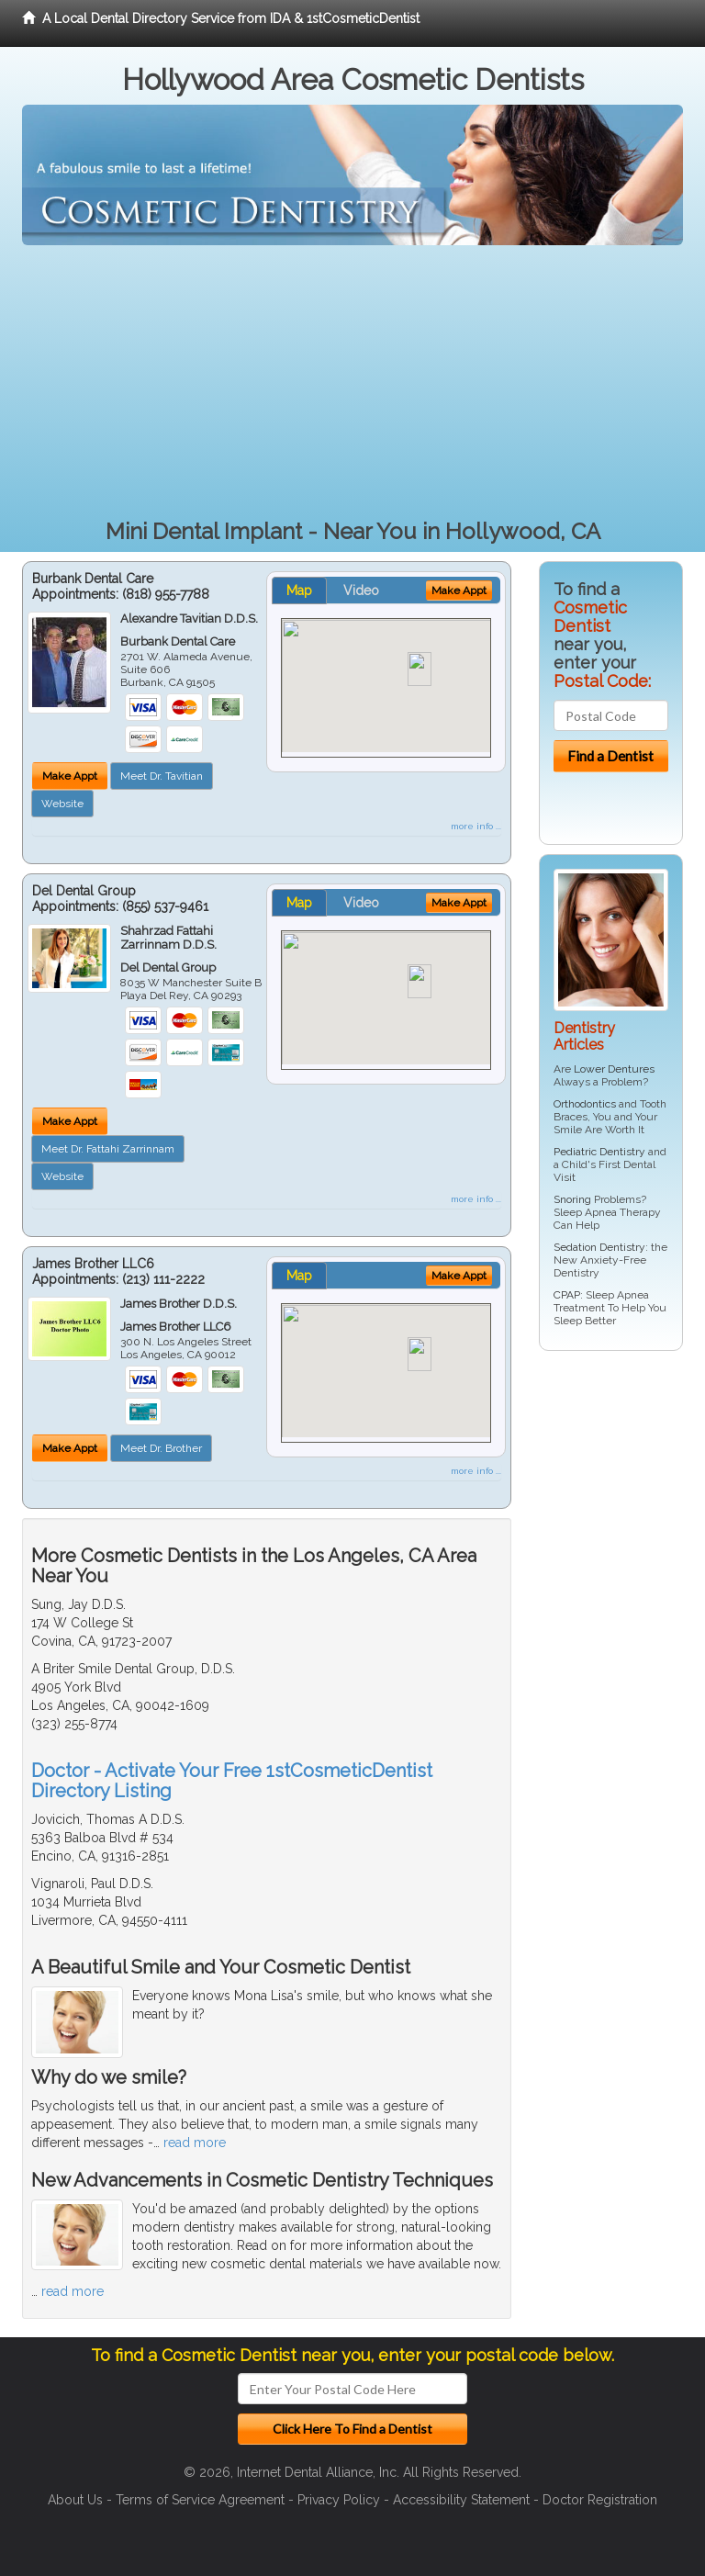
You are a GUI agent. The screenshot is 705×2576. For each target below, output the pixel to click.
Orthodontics (585, 1103)
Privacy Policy (338, 2499)
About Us (75, 2499)
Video (361, 590)
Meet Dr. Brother (161, 1448)
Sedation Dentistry (599, 1247)
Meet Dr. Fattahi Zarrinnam (107, 1148)
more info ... (476, 826)
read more (194, 2142)
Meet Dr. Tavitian (161, 776)
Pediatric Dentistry (599, 1151)
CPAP (567, 1294)
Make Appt (69, 776)
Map (299, 590)
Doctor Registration (600, 2499)
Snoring (572, 1199)
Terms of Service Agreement (200, 2499)
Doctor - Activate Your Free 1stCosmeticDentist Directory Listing (231, 1781)
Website (62, 803)
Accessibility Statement (461, 2499)
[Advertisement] (352, 383)
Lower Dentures (614, 1069)
